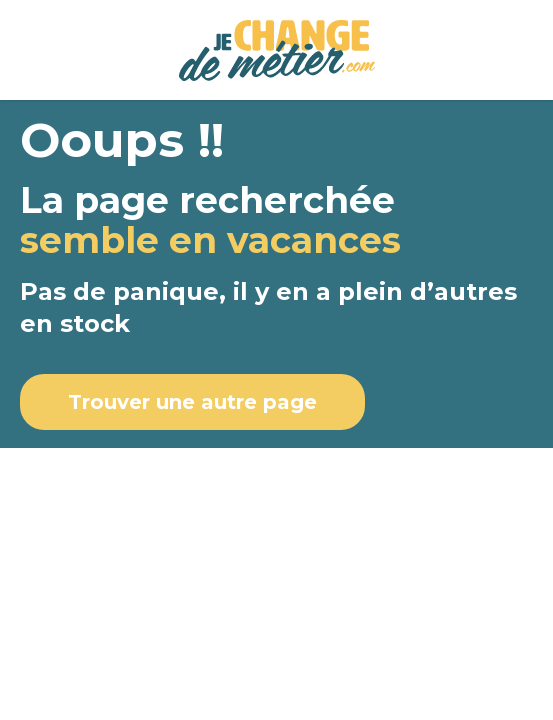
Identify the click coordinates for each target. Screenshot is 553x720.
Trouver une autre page (192, 402)
